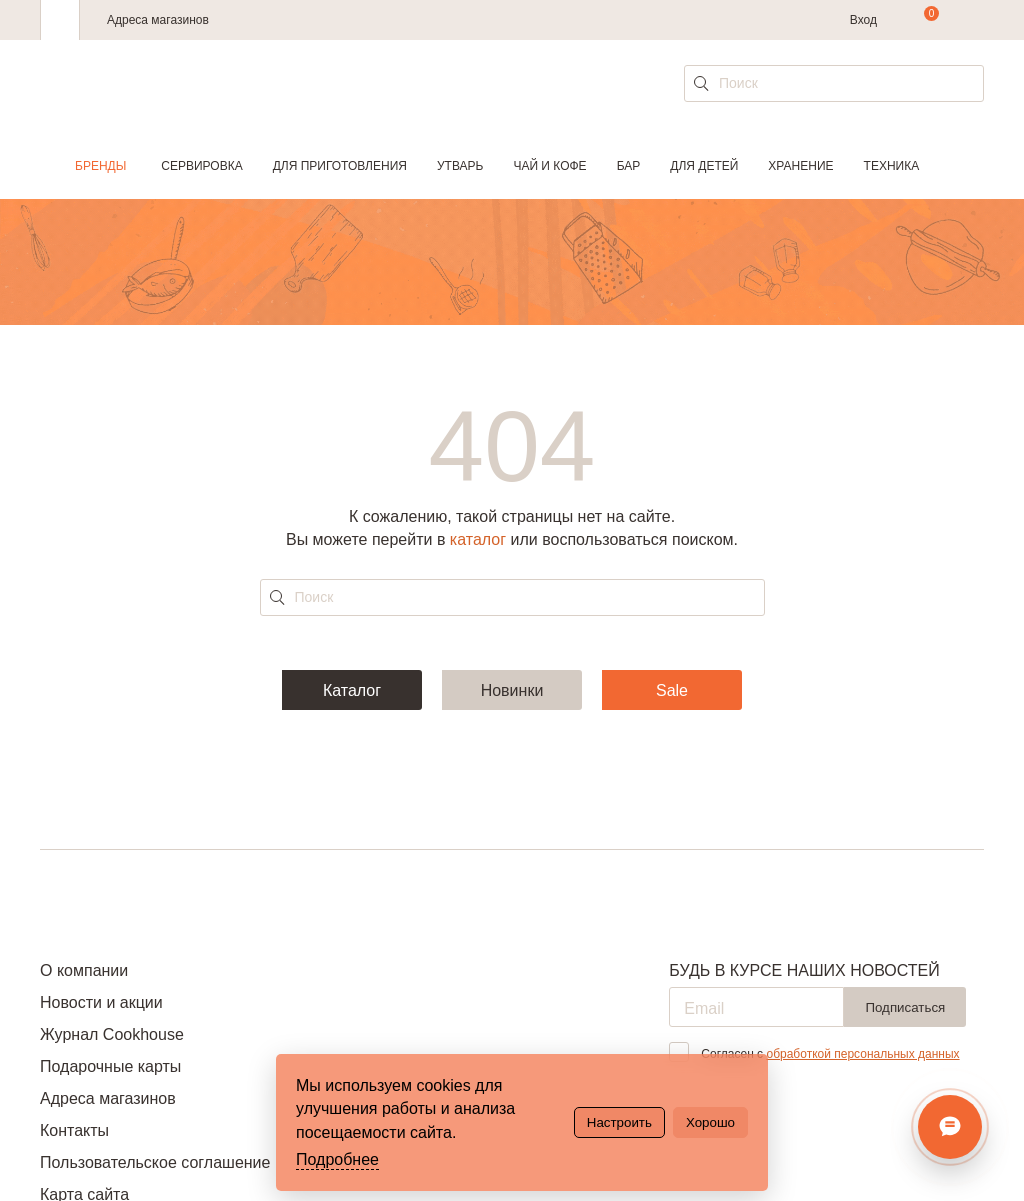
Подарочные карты (110, 1066)
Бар (629, 166)
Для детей (704, 166)
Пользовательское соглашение (155, 1162)
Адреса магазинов (158, 20)
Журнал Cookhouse (112, 1034)
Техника (892, 166)
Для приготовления (340, 166)
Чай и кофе (549, 166)
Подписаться (905, 1007)
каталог (478, 539)
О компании (84, 970)
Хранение (800, 166)
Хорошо (710, 1122)
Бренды (100, 166)
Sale (672, 690)
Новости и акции (101, 1002)
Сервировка (201, 166)
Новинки (512, 690)
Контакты (74, 1130)
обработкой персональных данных (862, 1054)
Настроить (619, 1122)
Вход (863, 20)
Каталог (352, 690)
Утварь (460, 166)
